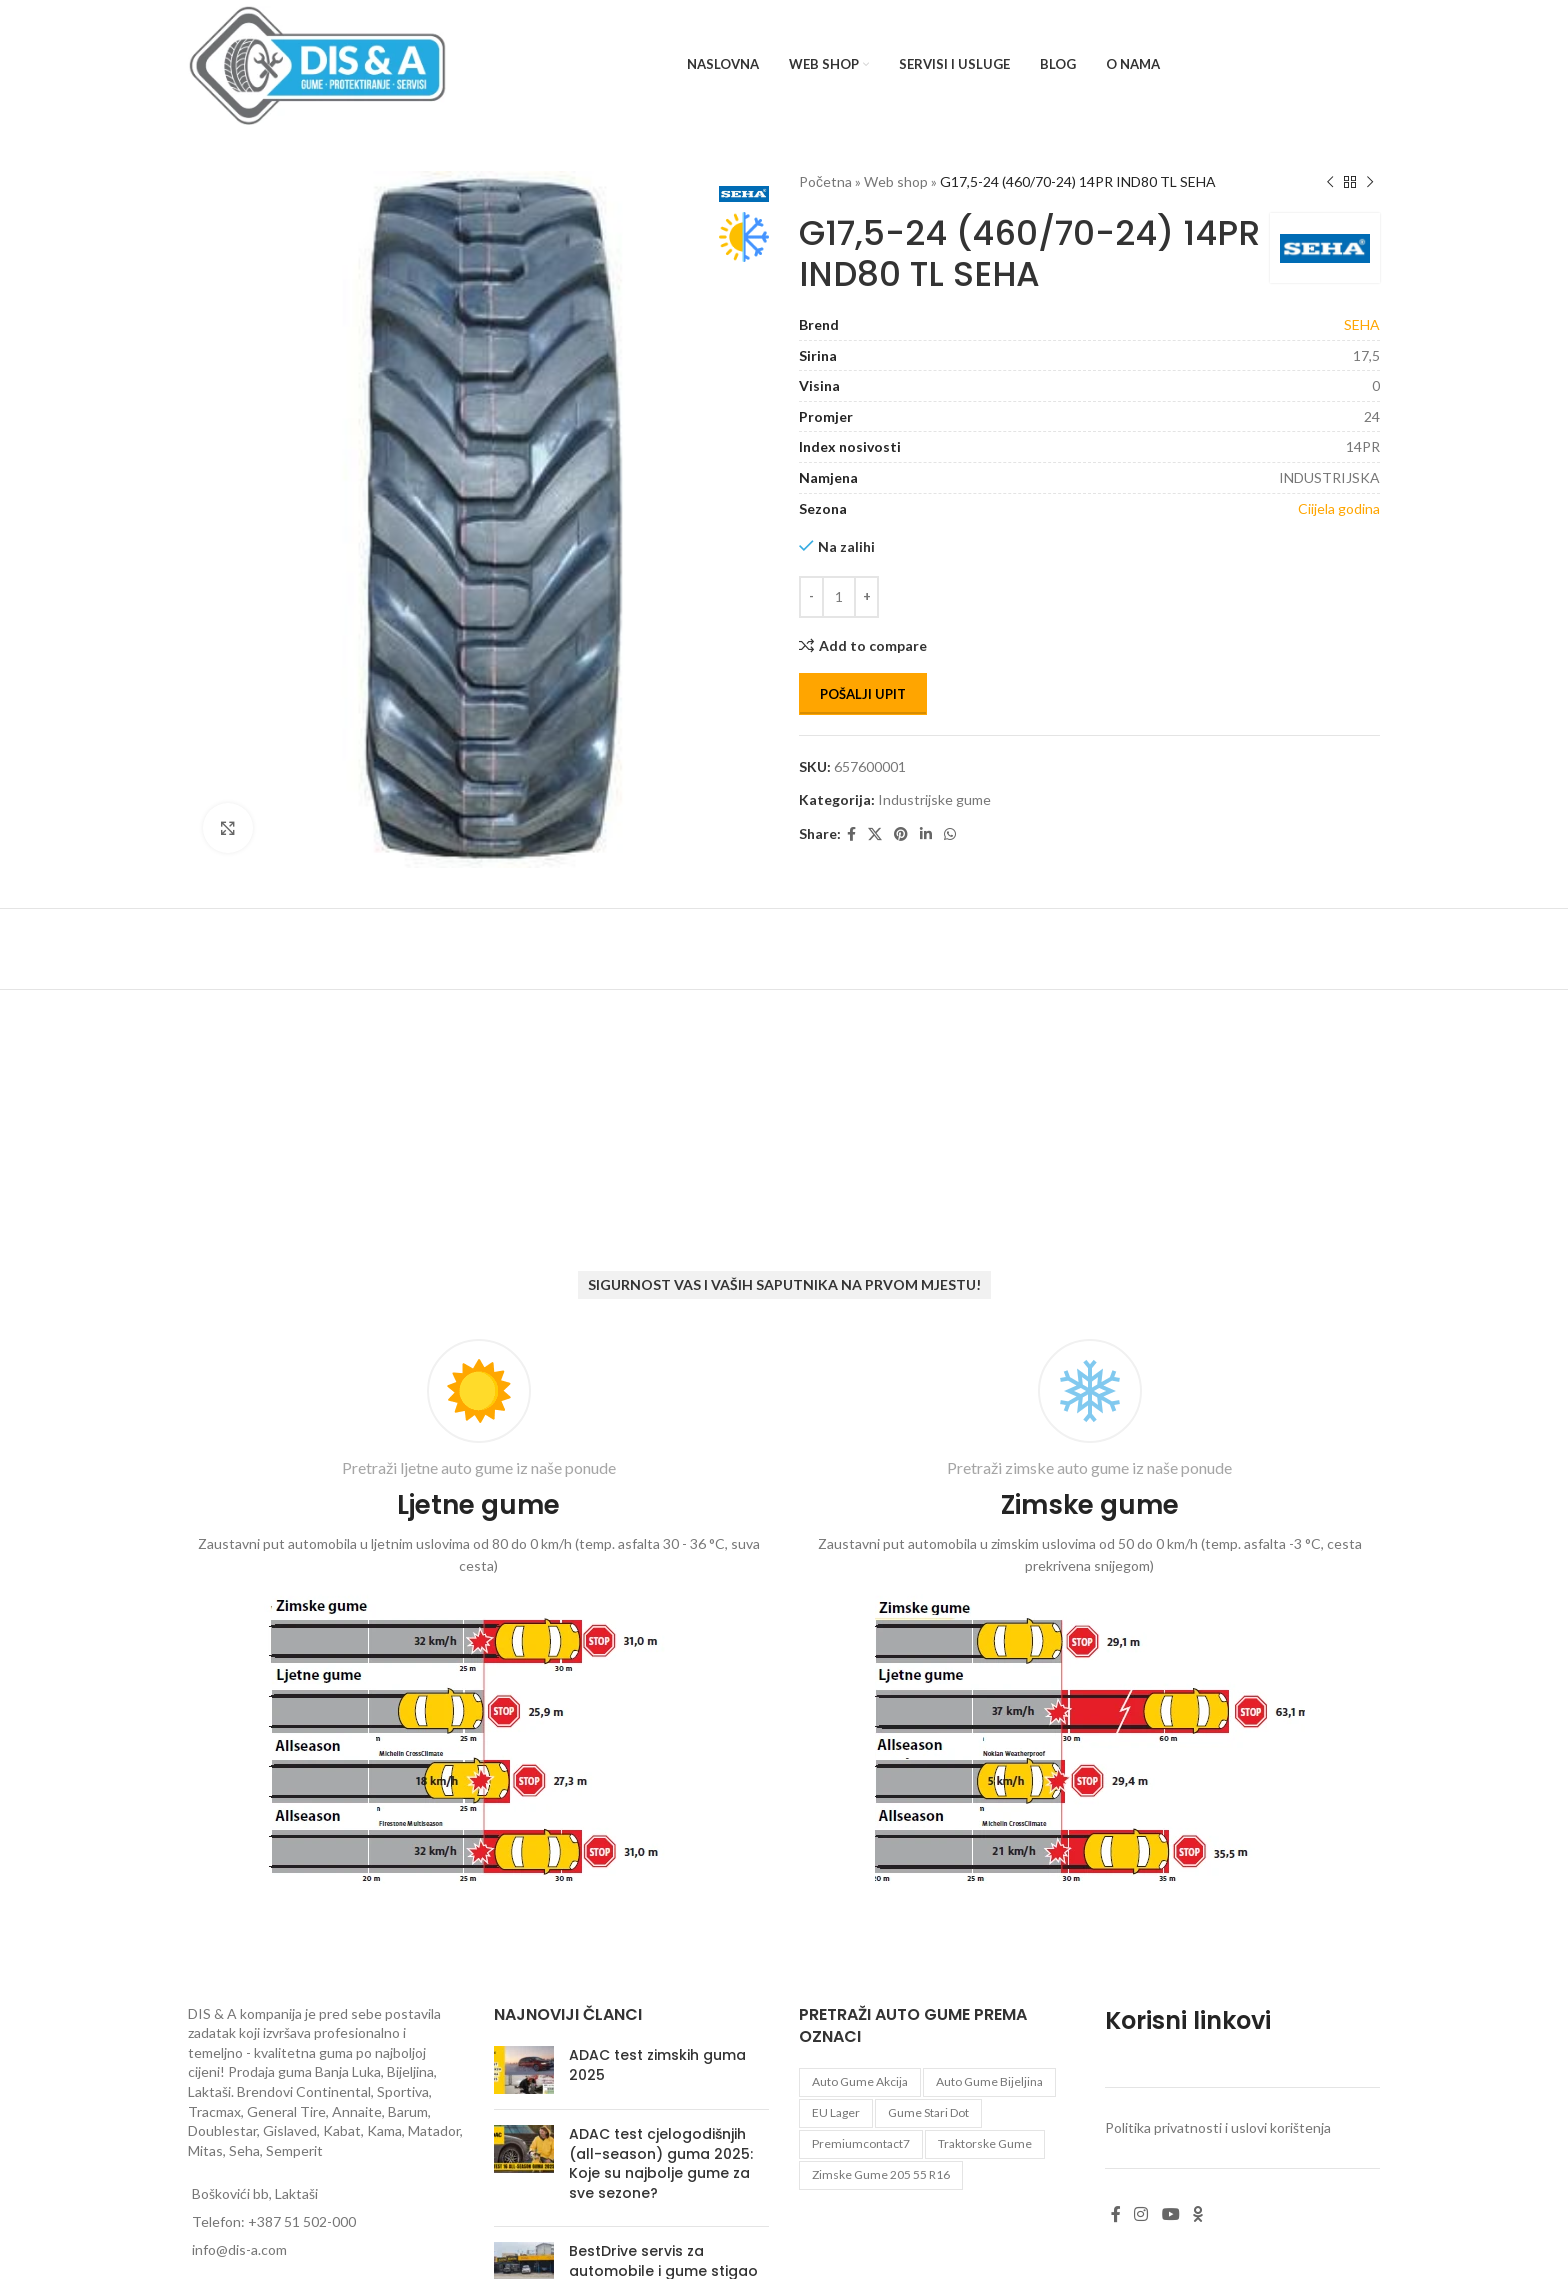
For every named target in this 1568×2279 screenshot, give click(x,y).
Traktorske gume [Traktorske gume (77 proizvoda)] (985, 2143)
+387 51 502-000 (302, 2221)
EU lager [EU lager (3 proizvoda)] (836, 2112)
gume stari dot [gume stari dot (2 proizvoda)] (928, 2112)
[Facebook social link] (851, 834)
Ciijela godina (1339, 508)
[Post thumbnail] (524, 2070)
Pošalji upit (863, 694)
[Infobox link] (478, 1616)
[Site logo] (317, 63)
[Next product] (1370, 182)
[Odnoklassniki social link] (1197, 2214)
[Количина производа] (839, 597)
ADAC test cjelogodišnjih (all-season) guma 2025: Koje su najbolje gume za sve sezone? (661, 2163)
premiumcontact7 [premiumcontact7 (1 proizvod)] (861, 2143)
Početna (825, 181)
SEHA (1362, 324)
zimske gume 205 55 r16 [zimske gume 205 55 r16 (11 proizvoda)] (881, 2174)
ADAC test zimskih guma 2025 (657, 2065)
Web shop (896, 181)
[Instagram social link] (1141, 2214)
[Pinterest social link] (901, 834)
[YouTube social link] (1170, 2214)
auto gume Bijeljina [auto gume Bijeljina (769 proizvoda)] (989, 2081)
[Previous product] (1330, 182)
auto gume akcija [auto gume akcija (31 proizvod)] (860, 2081)
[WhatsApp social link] (950, 834)
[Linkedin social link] (926, 834)
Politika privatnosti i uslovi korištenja (1218, 2127)
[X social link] (875, 834)
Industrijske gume (934, 799)
